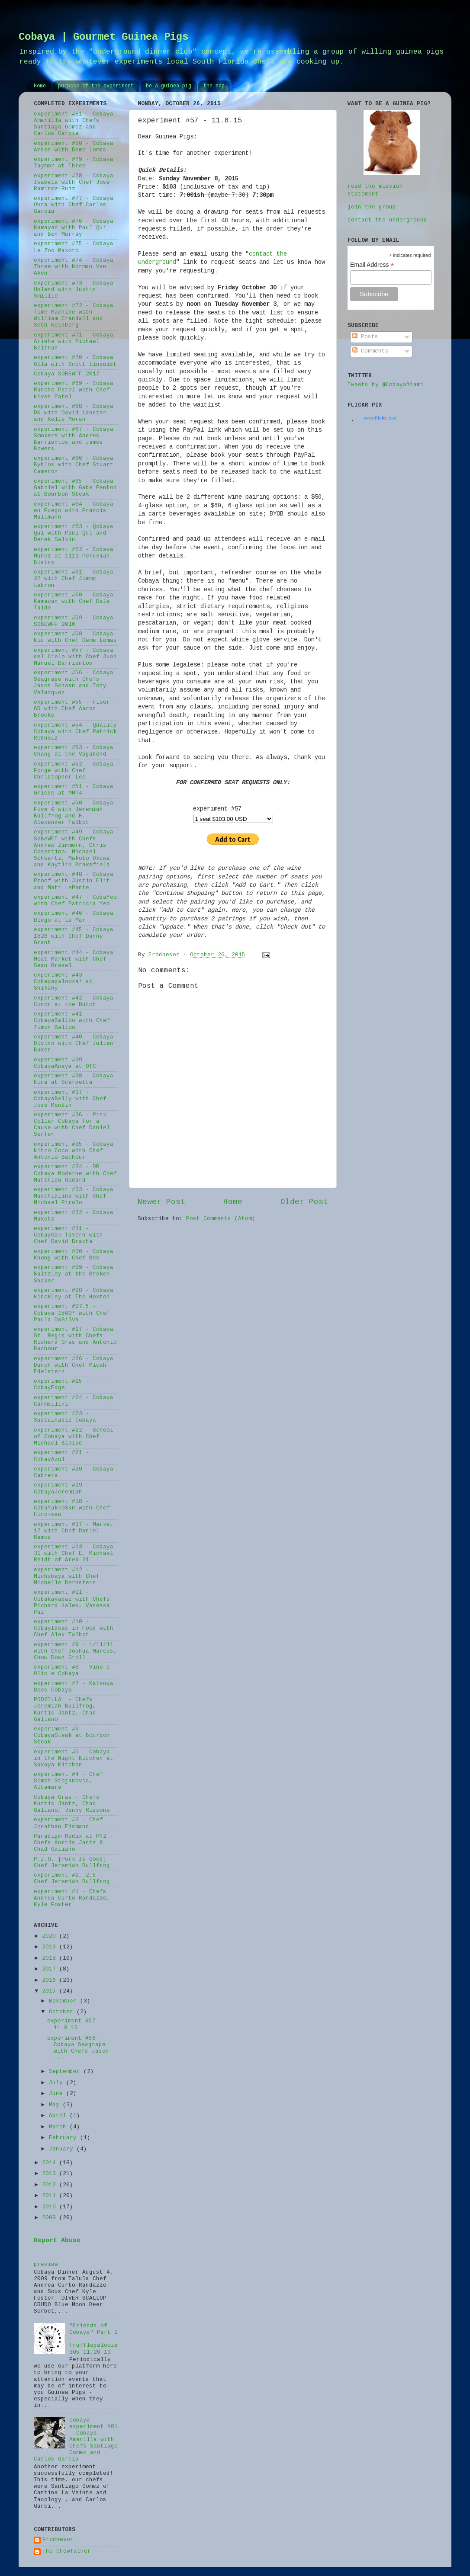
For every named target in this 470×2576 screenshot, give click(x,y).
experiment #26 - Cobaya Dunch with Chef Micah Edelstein (73, 1365)
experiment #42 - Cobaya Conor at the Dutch (73, 1001)
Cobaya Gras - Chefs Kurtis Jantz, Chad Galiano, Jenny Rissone (72, 1803)
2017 (50, 1969)
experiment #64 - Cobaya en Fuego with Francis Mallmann (73, 510)
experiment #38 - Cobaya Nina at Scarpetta (73, 1079)
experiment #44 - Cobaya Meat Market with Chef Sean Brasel (73, 959)
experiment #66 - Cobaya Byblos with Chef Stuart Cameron (73, 464)
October (63, 2012)
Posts (365, 337)
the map (214, 86)
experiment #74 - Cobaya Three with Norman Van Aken (73, 266)
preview (46, 2265)
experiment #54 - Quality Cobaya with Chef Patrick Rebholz (75, 731)
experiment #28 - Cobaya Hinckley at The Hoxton (73, 1294)
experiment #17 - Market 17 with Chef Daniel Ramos (73, 1531)
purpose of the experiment (96, 86)
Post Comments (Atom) (220, 1219)
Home (40, 86)
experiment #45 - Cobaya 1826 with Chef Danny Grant (73, 936)
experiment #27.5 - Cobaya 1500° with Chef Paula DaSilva (72, 1313)
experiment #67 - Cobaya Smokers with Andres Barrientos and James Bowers (73, 439)
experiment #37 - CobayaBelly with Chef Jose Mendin (70, 1099)
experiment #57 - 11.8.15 (75, 2024)
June (57, 2094)
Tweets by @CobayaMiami (386, 385)
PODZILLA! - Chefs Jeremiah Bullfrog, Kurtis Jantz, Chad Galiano (65, 1709)
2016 (50, 1980)
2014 (50, 2163)
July (57, 2083)
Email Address (372, 265)
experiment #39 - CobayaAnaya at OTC (65, 1063)
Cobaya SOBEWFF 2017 (67, 374)
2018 (50, 1958)
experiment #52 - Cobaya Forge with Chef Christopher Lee (73, 770)
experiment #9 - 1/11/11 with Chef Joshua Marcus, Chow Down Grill (75, 1651)
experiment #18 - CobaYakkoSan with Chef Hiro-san (72, 1508)
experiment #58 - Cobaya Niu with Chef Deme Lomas (75, 637)
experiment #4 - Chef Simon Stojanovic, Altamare (68, 1781)
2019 (50, 1947)
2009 (50, 2218)
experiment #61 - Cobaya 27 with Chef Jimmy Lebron (73, 578)
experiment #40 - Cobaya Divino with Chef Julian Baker (73, 1043)
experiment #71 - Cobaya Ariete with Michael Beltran (73, 341)
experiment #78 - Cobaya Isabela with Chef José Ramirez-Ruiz (73, 182)
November (64, 2001)
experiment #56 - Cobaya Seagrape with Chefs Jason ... (78, 2048)
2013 (50, 2174)
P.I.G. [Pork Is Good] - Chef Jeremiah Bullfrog (73, 1862)
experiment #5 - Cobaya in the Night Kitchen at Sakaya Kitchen (73, 1758)
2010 (50, 2207)
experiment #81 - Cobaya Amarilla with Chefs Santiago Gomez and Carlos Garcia (73, 124)
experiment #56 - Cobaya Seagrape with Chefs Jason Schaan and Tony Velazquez (73, 682)
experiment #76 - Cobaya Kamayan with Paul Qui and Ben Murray (73, 227)
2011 (50, 2196)
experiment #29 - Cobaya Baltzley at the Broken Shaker (73, 1274)
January (63, 2149)
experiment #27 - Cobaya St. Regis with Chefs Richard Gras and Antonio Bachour (75, 1339)
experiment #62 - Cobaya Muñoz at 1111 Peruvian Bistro (73, 556)
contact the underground (387, 220)
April (59, 2116)
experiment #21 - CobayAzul (61, 1456)
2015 (50, 1991)
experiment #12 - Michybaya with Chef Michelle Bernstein (67, 1576)
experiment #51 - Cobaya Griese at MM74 (73, 790)
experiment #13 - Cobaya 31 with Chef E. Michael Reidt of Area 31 (73, 1553)
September (66, 2072)
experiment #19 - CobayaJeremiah (61, 1488)
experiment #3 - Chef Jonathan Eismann (68, 1823)
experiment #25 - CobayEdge (61, 1384)
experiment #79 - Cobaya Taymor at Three (73, 163)
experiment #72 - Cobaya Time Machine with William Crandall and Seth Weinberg (73, 315)
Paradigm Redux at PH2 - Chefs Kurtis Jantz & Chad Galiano (73, 1842)
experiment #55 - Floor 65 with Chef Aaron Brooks (72, 708)
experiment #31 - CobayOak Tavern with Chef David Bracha (68, 1235)
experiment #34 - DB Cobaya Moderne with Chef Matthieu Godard (75, 1173)
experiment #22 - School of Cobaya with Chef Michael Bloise (73, 1436)
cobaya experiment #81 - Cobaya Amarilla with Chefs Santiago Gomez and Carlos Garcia (76, 2440)
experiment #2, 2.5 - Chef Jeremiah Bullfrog (72, 1878)
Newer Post (161, 1202)
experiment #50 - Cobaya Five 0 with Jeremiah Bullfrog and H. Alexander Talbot (73, 813)
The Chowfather (66, 2551)
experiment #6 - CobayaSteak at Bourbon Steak (72, 1735)
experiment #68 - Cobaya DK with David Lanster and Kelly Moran (73, 413)
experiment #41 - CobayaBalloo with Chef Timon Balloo (72, 1020)
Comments (370, 351)
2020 (50, 1936)
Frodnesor (58, 2540)
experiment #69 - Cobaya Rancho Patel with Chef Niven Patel (73, 390)
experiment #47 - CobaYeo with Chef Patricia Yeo (75, 900)
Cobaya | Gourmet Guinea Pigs (103, 37)
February (64, 2138)
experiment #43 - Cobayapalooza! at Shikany (63, 981)
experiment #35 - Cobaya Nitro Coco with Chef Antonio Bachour (73, 1150)
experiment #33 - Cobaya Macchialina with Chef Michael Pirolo (73, 1196)
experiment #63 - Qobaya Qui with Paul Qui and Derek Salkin (73, 533)
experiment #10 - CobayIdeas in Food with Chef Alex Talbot (73, 1628)
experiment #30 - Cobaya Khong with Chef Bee (73, 1255)
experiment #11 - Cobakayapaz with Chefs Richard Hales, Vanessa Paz (72, 1602)
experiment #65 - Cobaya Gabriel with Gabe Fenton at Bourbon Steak (75, 487)
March (59, 2127)
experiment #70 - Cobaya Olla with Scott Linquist (75, 361)
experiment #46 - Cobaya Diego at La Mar (73, 916)
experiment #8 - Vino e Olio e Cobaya (72, 1670)
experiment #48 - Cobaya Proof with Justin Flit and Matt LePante (73, 881)
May (56, 2105)
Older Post (304, 1202)
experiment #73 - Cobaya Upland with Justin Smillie (73, 289)
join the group (372, 207)
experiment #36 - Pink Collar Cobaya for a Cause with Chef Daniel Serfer (72, 1124)
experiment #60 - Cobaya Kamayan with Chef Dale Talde (73, 601)
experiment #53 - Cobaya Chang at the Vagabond (73, 751)
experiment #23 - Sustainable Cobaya (65, 1417)
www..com (380, 417)
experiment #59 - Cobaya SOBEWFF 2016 (73, 621)
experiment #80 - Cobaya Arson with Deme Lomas (73, 147)
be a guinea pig (168, 86)
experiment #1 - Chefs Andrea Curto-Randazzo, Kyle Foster (72, 1898)
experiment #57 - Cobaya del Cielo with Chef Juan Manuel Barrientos (75, 656)
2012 (50, 2185)
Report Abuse (57, 2240)
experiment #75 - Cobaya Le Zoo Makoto (73, 247)
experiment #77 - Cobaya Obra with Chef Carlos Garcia (73, 205)
